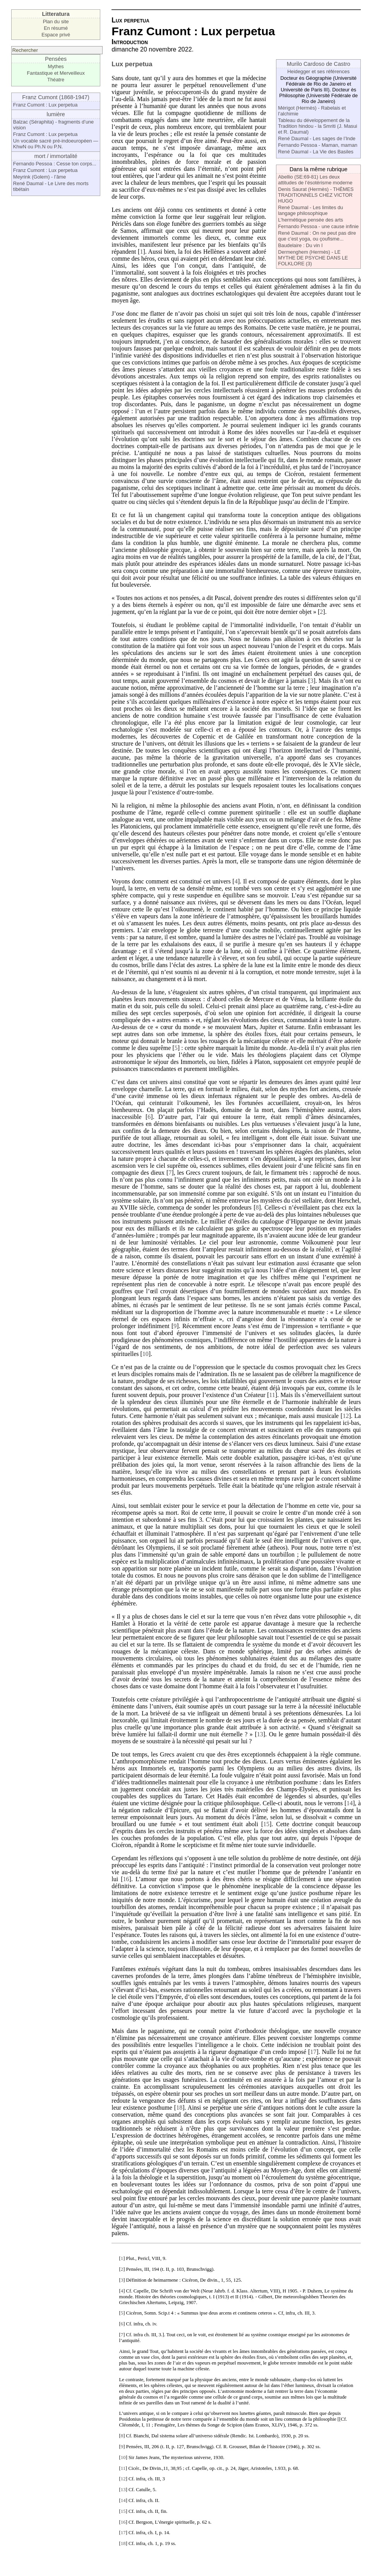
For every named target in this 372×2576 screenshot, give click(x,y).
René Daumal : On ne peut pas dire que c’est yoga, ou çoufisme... (317, 236)
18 (179, 2107)
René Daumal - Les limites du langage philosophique (310, 210)
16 (126, 1879)
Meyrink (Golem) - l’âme (39, 177)
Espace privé (55, 35)
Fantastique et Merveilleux (55, 73)
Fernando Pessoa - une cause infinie (318, 226)
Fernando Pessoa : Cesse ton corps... (54, 164)
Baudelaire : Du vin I (300, 245)
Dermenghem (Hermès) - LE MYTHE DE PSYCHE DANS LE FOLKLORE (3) (313, 257)
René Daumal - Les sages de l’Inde (316, 138)
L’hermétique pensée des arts (310, 220)
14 (349, 1803)
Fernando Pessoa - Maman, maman (317, 145)
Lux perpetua (131, 64)
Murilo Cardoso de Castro (318, 64)
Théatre (55, 79)
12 (346, 1416)
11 (272, 1395)
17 (313, 2051)
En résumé (56, 28)
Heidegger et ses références (318, 71)
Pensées (56, 59)
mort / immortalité (55, 156)
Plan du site (56, 21)
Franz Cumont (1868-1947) (55, 97)
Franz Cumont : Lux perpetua (45, 105)
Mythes (56, 66)
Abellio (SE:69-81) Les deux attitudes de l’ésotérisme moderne (315, 180)
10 (145, 1354)
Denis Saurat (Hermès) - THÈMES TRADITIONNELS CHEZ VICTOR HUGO (315, 195)
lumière (56, 114)
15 (266, 1824)
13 (260, 1734)
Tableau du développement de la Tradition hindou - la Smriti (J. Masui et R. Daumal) (317, 126)
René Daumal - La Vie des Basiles (315, 152)
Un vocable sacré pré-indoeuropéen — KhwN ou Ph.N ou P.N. (55, 144)
